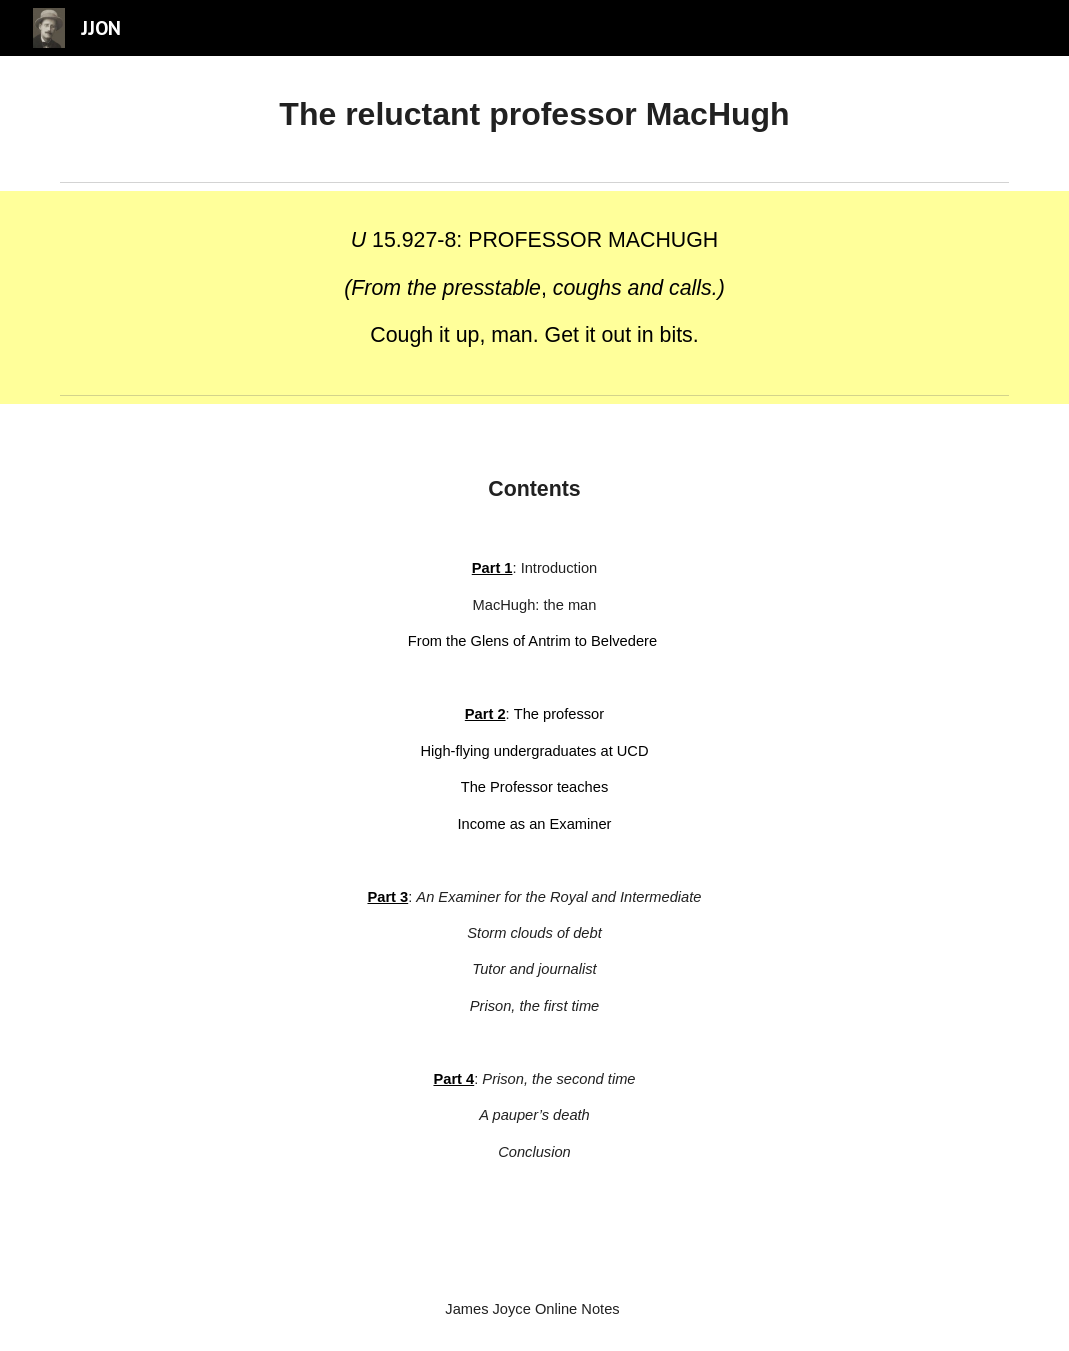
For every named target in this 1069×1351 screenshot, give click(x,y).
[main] (534, 114)
